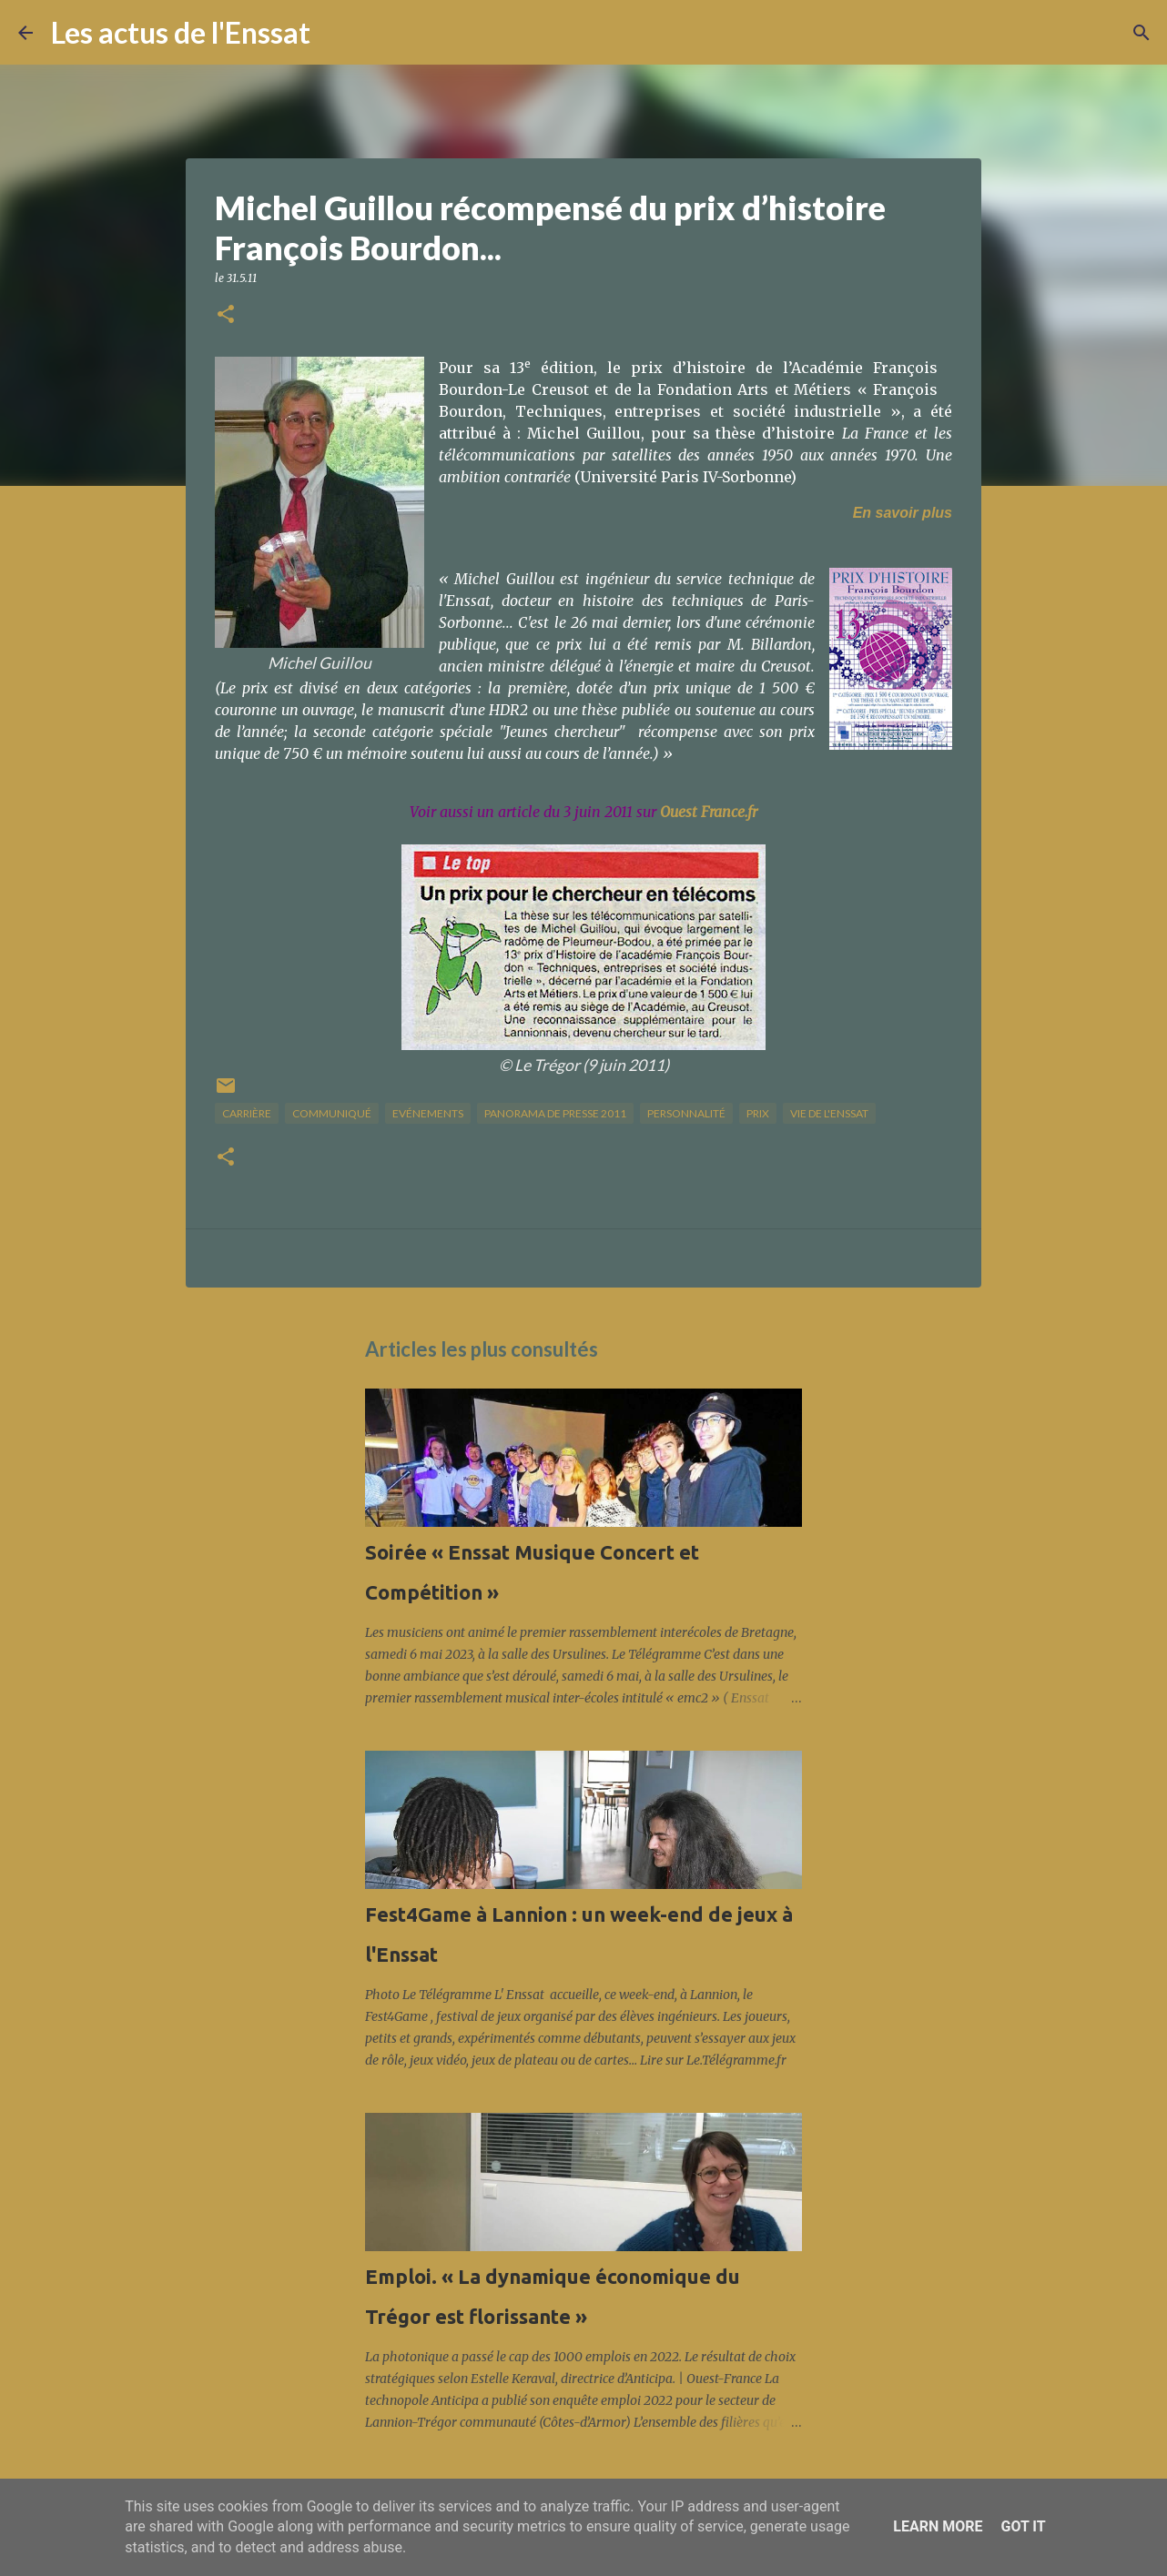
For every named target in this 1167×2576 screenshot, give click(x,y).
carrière (246, 1113)
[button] (226, 315)
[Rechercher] (336, 33)
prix (757, 1113)
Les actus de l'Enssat (180, 32)
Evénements (427, 1113)
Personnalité (686, 1113)
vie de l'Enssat (829, 1113)
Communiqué (331, 1113)
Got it (1022, 2526)
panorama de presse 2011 (555, 1113)
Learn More (937, 2526)
